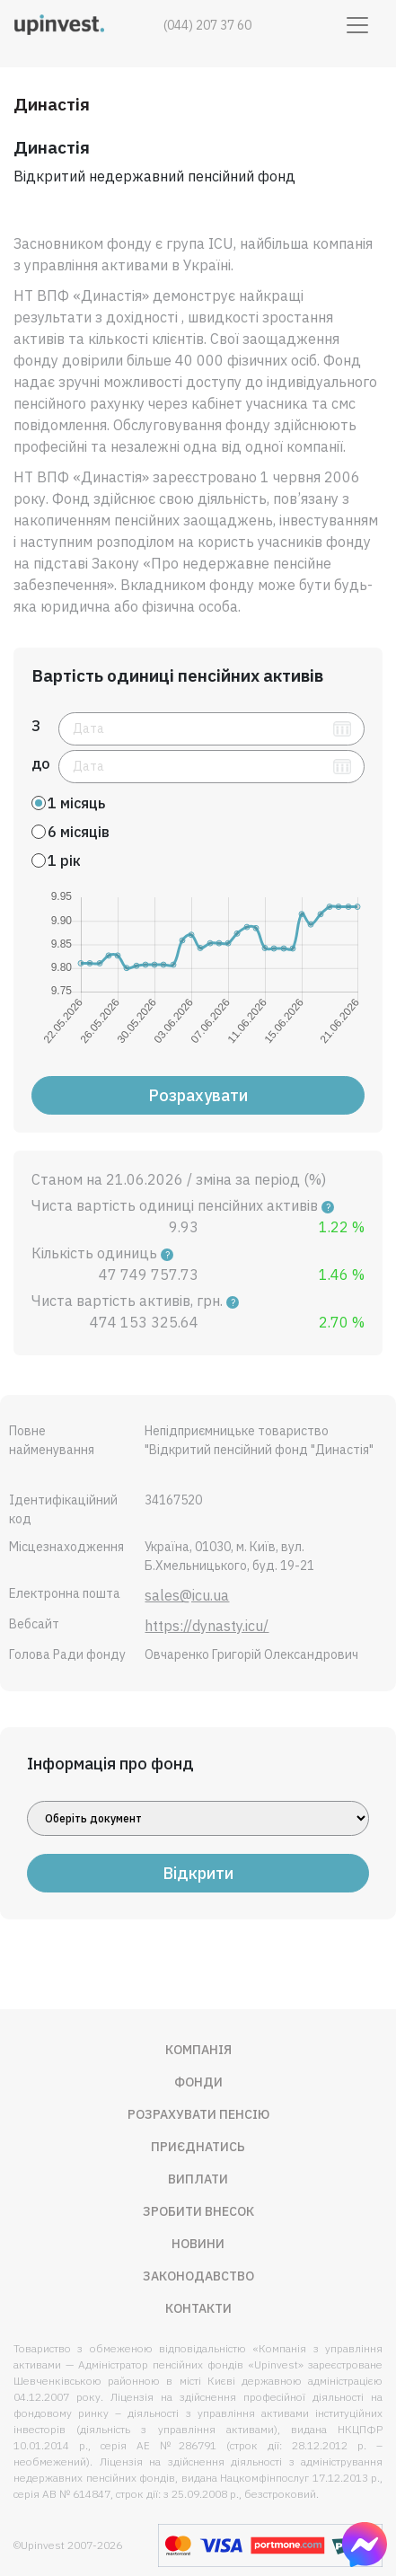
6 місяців (79, 832)
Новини (198, 2244)
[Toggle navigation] (357, 25)
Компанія (198, 2050)
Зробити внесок (198, 2211)
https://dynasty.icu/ (206, 1626)
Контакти (198, 2308)
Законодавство (198, 2276)
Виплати (198, 2179)
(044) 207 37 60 (207, 25)
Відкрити (198, 1873)
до (40, 763)
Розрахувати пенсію (198, 2114)
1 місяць (76, 803)
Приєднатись (198, 2147)
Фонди (198, 2082)
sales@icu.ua (187, 1595)
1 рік (64, 860)
